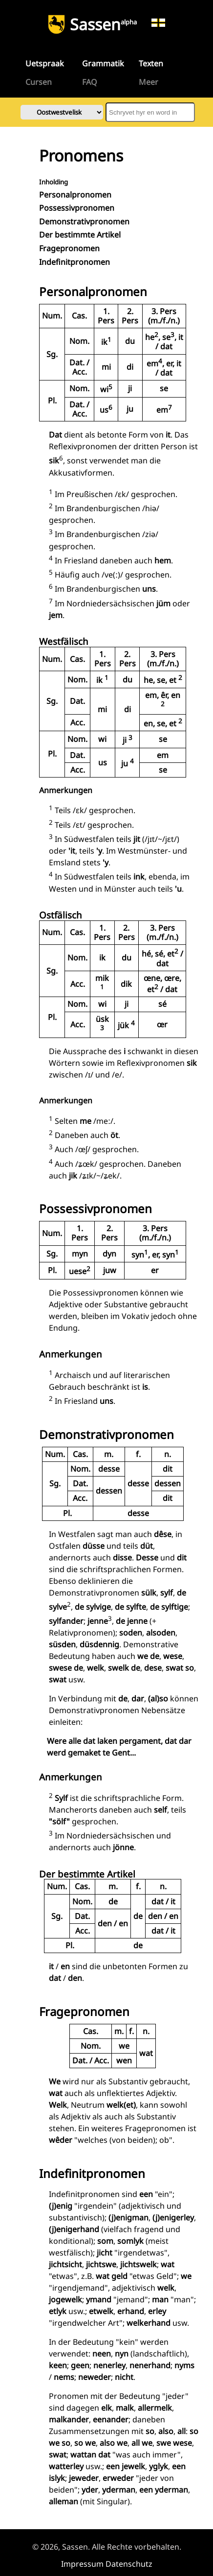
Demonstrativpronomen (84, 221)
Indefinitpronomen (74, 262)
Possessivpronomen (76, 207)
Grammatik (103, 63)
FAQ (89, 82)
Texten (151, 63)
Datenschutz (129, 2563)
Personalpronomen (75, 194)
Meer (148, 82)
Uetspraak (44, 63)
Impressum (82, 2563)
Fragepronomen (69, 248)
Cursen (38, 82)
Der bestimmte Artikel (80, 234)
